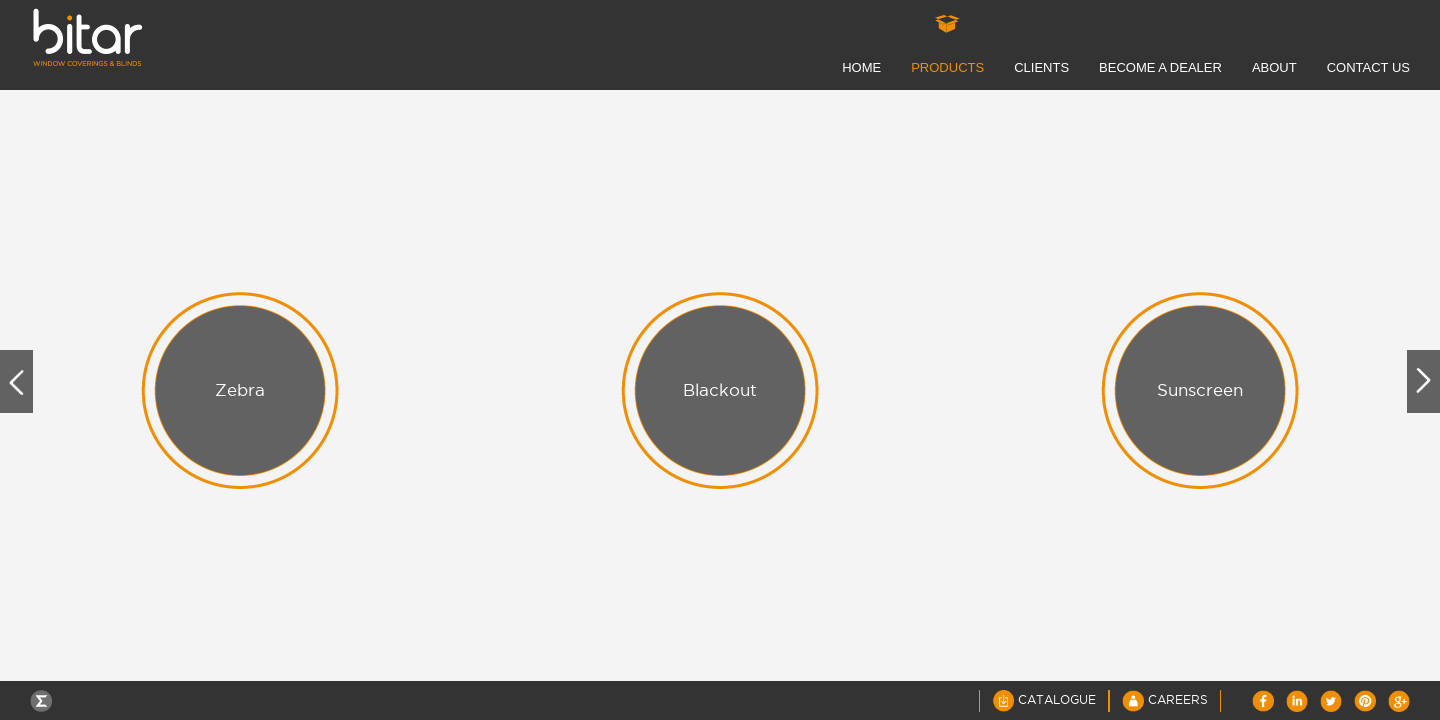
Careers (1165, 699)
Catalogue (1044, 699)
